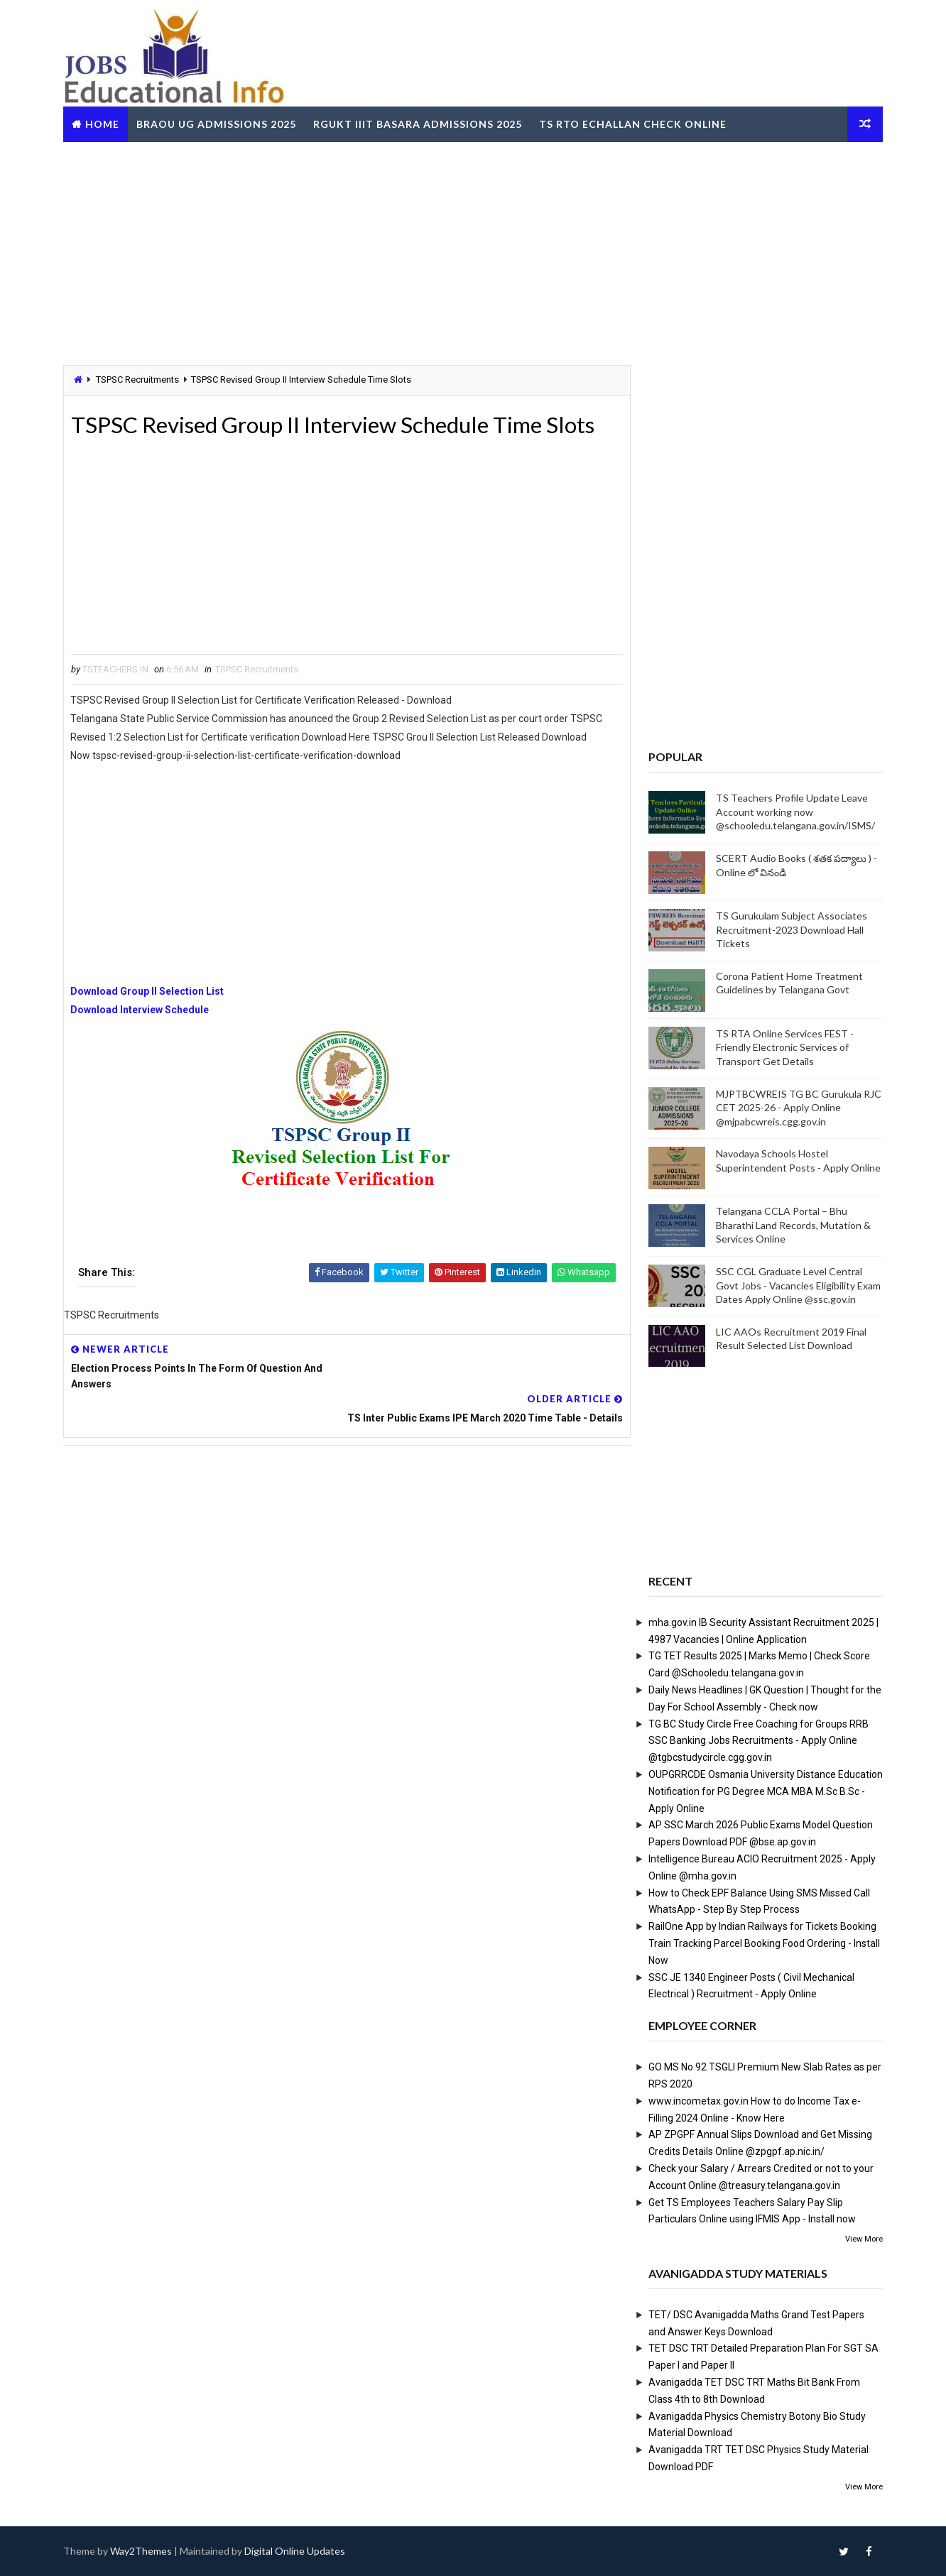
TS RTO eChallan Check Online (634, 123)
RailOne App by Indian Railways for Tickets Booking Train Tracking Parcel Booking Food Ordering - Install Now (763, 1943)
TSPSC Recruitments (138, 379)
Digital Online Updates (296, 2551)
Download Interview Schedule (141, 1010)
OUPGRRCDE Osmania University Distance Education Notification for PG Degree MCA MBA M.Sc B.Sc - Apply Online (764, 1791)
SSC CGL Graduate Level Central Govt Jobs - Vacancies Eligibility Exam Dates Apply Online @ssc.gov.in (796, 1285)
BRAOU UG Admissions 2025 (218, 123)
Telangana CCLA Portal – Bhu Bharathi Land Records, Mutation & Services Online (791, 1225)
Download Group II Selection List (149, 992)
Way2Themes (142, 2551)
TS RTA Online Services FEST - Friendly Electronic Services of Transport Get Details (783, 1047)
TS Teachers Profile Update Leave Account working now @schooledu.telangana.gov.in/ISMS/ (794, 811)
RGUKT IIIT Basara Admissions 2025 (419, 123)
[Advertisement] (473, 251)
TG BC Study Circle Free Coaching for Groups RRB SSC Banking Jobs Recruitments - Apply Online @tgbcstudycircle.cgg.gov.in (757, 1740)
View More (862, 2239)
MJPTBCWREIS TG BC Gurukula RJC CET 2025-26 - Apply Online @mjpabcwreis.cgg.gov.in (797, 1107)
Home (104, 123)
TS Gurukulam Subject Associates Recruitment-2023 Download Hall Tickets (790, 929)
